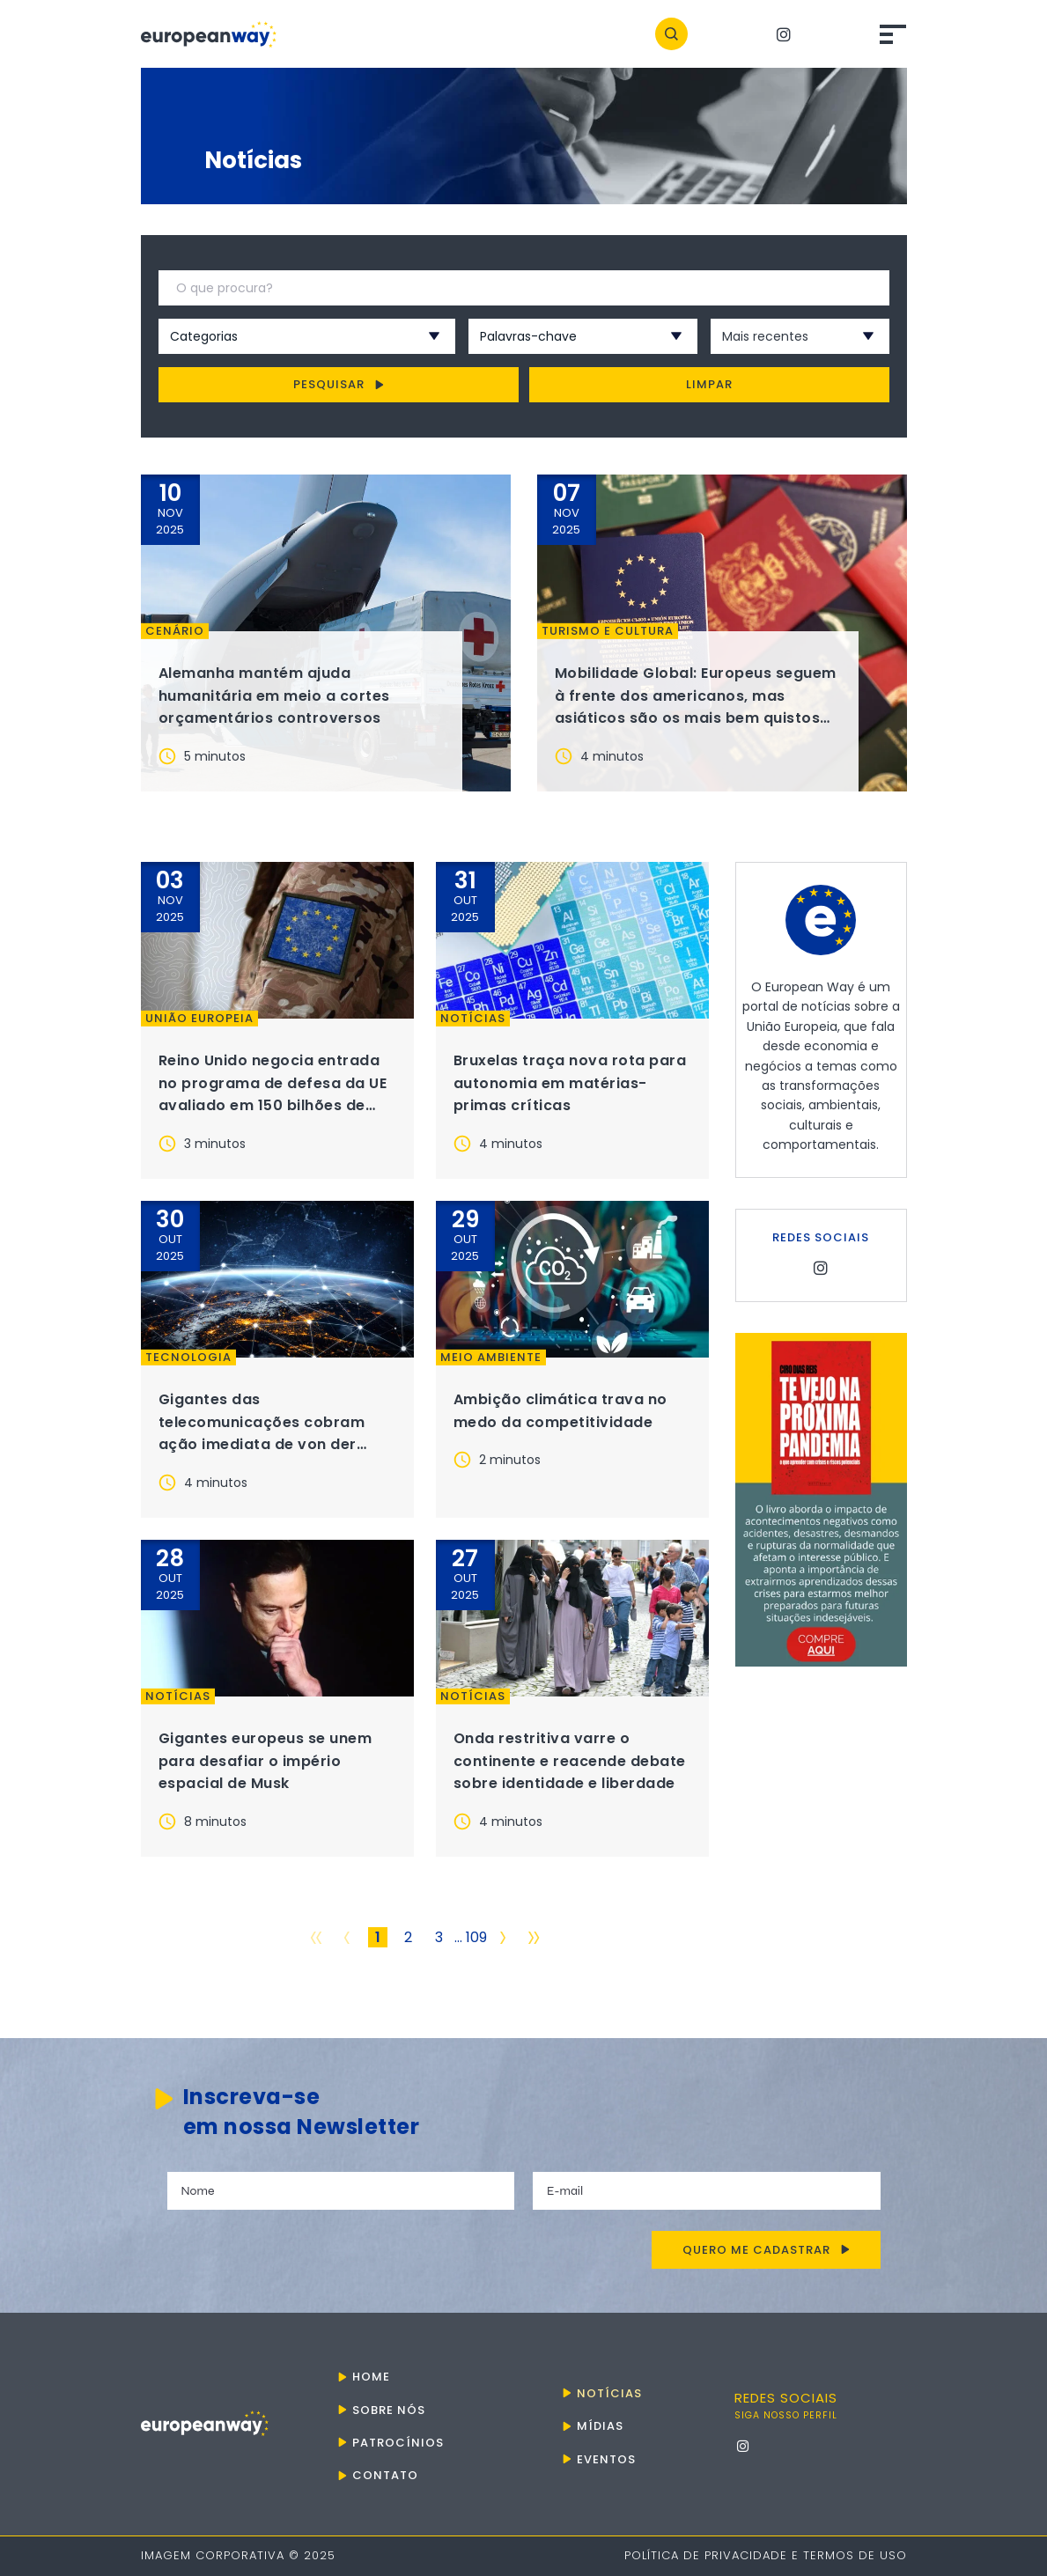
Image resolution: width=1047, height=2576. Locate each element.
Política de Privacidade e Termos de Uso (765, 2555)
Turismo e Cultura (608, 631)
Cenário (174, 631)
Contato (385, 2475)
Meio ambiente (491, 1357)
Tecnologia (188, 1357)
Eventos (606, 2459)
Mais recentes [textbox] (765, 336)
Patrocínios (398, 2442)
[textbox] (283, 336)
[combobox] (283, 336)
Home (371, 2376)
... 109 (470, 1937)
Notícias (472, 1019)
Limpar (709, 384)
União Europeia (199, 1019)
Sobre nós (388, 2410)
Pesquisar (338, 384)
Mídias (600, 2426)
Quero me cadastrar (766, 2249)
